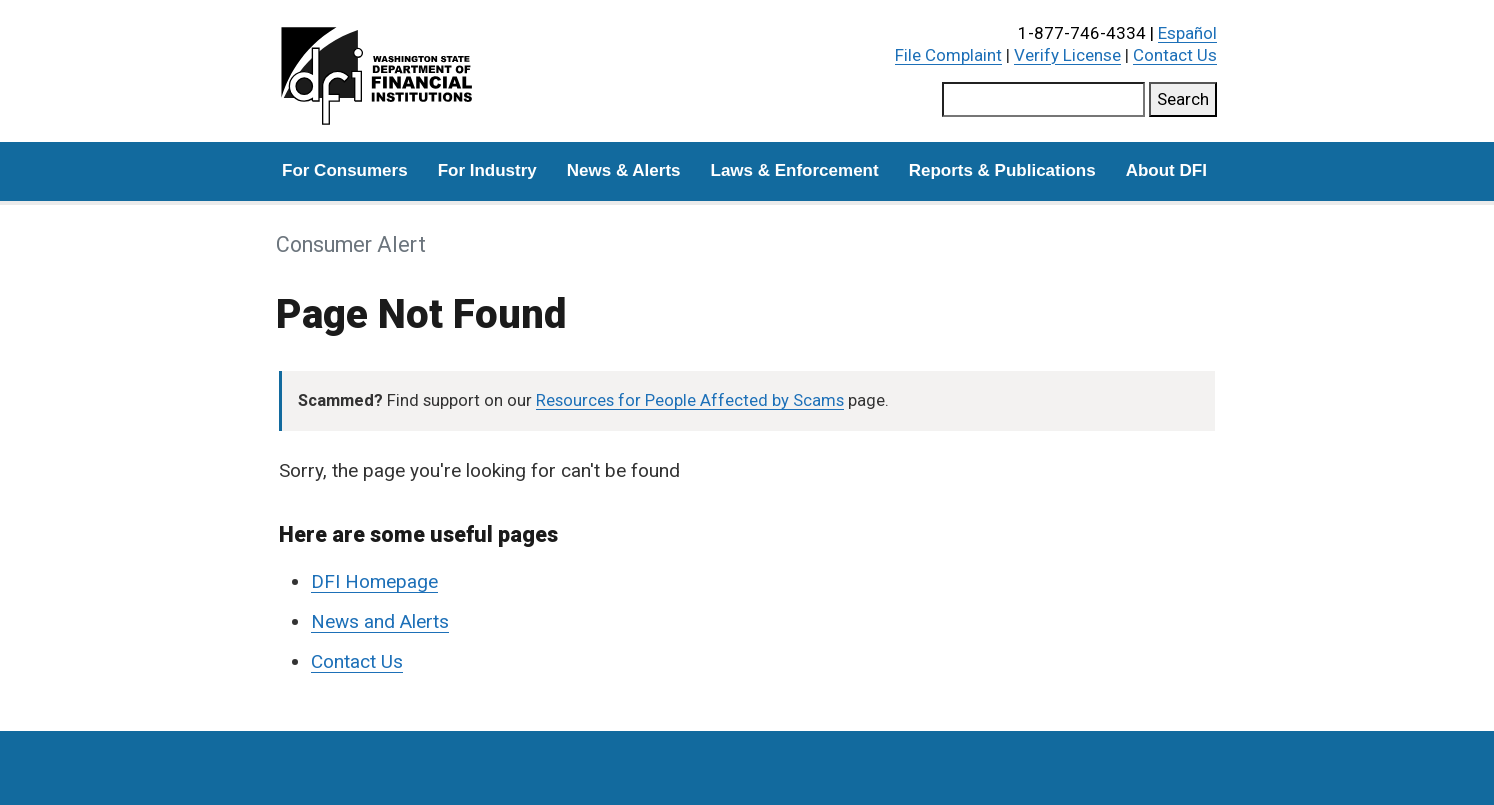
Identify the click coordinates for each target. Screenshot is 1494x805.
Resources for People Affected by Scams (690, 400)
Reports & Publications (1002, 170)
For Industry (487, 170)
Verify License (1067, 55)
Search (1183, 99)
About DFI (1166, 170)
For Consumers (345, 170)
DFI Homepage (374, 581)
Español (1187, 33)
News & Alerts (624, 170)
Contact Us (1175, 55)
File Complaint (948, 55)
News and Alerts (380, 621)
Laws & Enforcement (795, 170)
